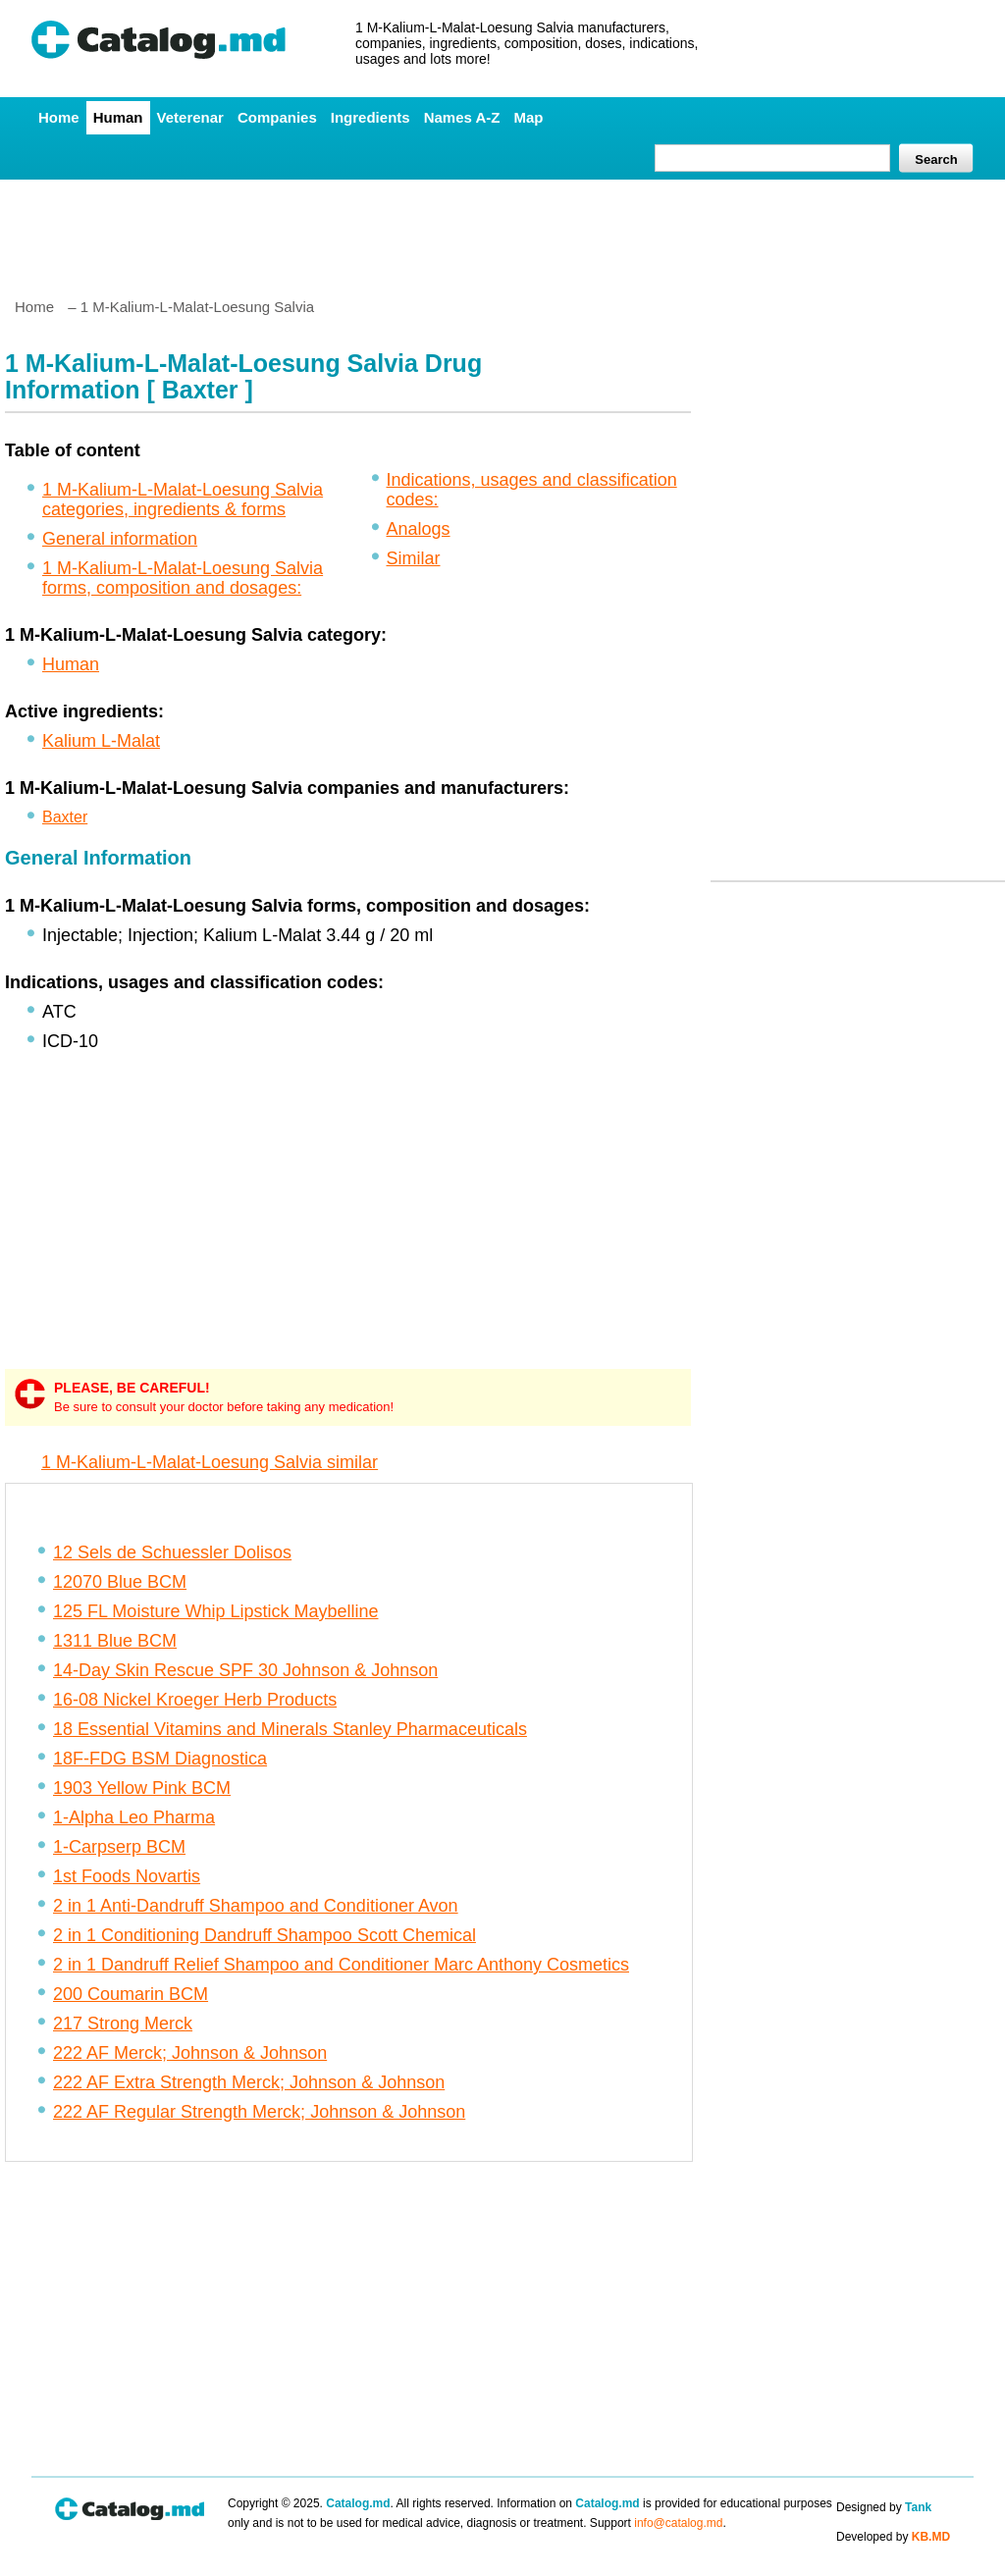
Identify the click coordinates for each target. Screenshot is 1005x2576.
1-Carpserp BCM (119, 1847)
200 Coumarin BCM (130, 1994)
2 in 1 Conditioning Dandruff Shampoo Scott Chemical (264, 1935)
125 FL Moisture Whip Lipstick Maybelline (215, 1611)
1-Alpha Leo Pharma (134, 1817)
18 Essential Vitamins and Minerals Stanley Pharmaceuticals (290, 1729)
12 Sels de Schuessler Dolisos (172, 1552)
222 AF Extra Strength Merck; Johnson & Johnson (249, 2082)
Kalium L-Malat (101, 741)
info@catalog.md (678, 2523)
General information (119, 539)
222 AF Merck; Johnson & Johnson (190, 2053)
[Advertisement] (501, 230)
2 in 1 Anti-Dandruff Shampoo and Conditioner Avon (255, 1906)
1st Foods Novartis (126, 1876)
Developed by (893, 2537)
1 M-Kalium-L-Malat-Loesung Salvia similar (209, 1462)
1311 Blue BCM (115, 1641)
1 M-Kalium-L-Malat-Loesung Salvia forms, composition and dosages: (182, 578)
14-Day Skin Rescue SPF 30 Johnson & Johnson (245, 1670)
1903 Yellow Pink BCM (142, 1788)
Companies (277, 117)
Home (58, 117)
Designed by (883, 2507)
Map (528, 117)
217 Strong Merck (122, 2023)
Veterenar (190, 117)
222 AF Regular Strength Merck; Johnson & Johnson (259, 2112)
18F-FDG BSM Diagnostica (160, 1758)
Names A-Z (462, 117)
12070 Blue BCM (119, 1582)
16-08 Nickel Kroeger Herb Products (195, 1699)
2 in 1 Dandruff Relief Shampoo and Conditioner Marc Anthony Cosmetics (341, 1964)
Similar (414, 558)
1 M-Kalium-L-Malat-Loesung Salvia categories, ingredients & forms (182, 499)
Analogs (418, 529)
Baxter (64, 817)
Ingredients (370, 117)
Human (118, 117)
